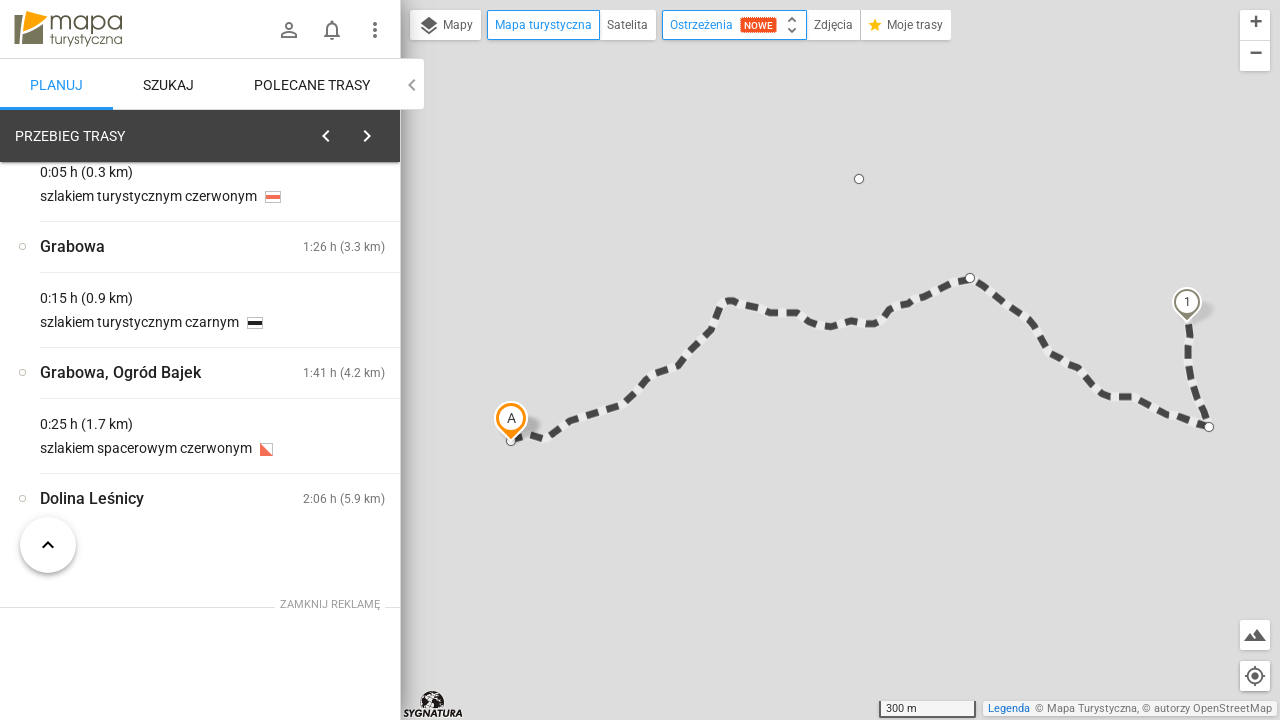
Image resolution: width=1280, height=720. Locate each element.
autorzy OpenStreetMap (1213, 708)
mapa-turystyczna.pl (68, 29)
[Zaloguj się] (289, 30)
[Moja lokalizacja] (1255, 676)
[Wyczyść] (383, 131)
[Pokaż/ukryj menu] (375, 30)
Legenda (1009, 708)
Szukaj (168, 85)
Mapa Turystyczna (1092, 708)
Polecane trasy (312, 85)
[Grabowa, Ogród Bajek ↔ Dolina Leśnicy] (320, 389)
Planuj (56, 85)
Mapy (445, 26)
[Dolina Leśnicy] (120, 432)
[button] (511, 421)
